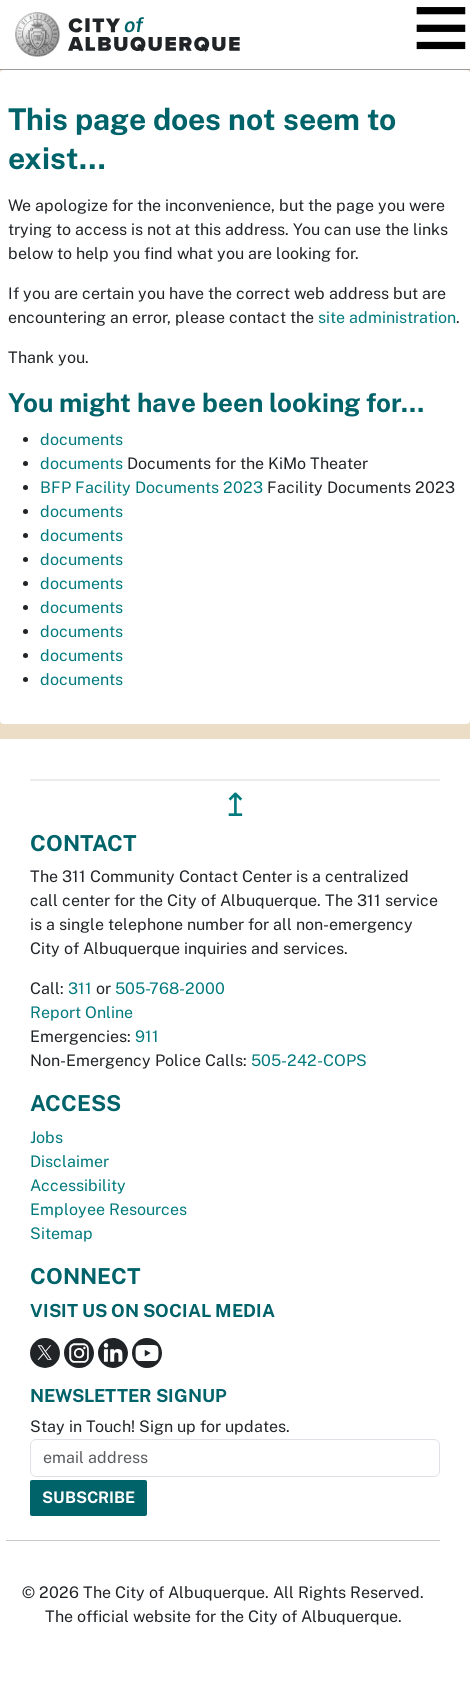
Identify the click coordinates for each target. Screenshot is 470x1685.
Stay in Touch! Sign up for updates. (160, 1426)
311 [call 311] (80, 988)
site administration (387, 317)
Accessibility (78, 1185)
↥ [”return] (235, 804)
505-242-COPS (309, 1060)
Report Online (81, 1012)
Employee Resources (108, 1209)
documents (81, 439)
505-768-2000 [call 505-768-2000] (170, 988)
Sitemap (61, 1233)
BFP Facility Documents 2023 (151, 487)
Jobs (46, 1137)
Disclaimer (69, 1161)
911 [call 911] (147, 1036)
